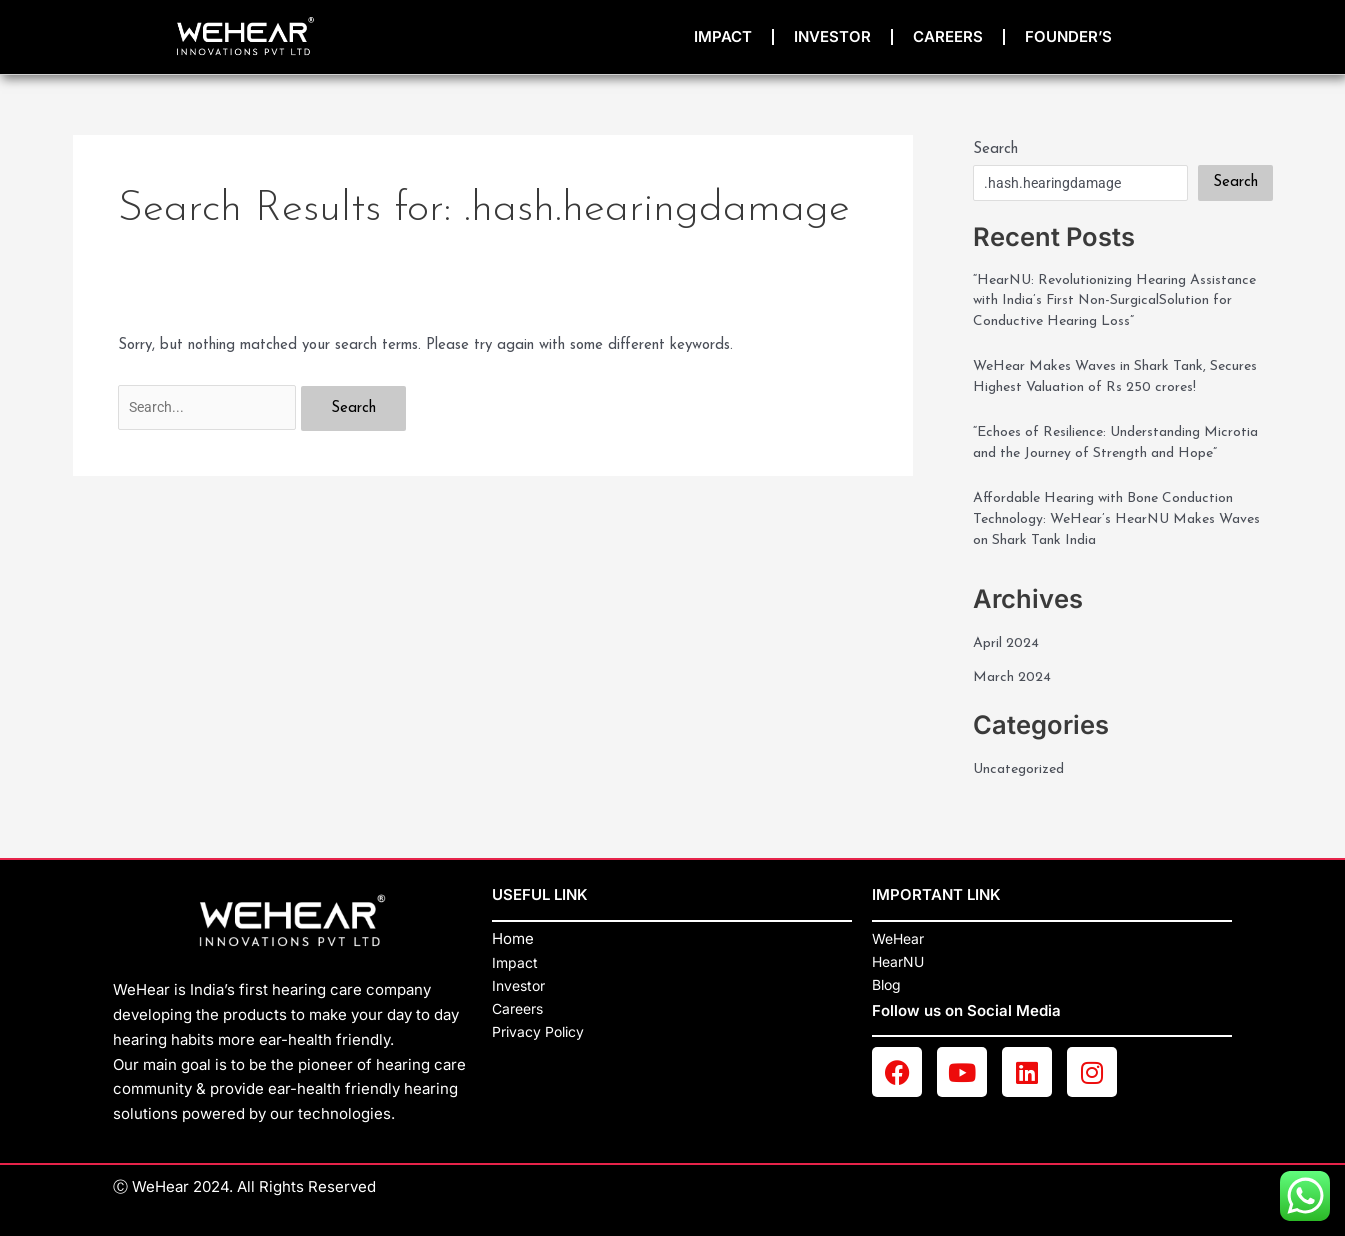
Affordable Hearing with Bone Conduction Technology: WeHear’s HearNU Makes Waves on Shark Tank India (1111, 556)
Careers (948, 36)
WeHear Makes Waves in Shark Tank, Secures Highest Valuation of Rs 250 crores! (1119, 384)
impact (723, 36)
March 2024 (1013, 716)
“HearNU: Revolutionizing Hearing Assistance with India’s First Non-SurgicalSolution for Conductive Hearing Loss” (1123, 304)
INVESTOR (832, 36)
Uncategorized (1022, 808)
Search (995, 149)
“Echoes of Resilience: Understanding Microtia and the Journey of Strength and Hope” (1111, 464)
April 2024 (1008, 682)
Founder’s (1068, 36)
